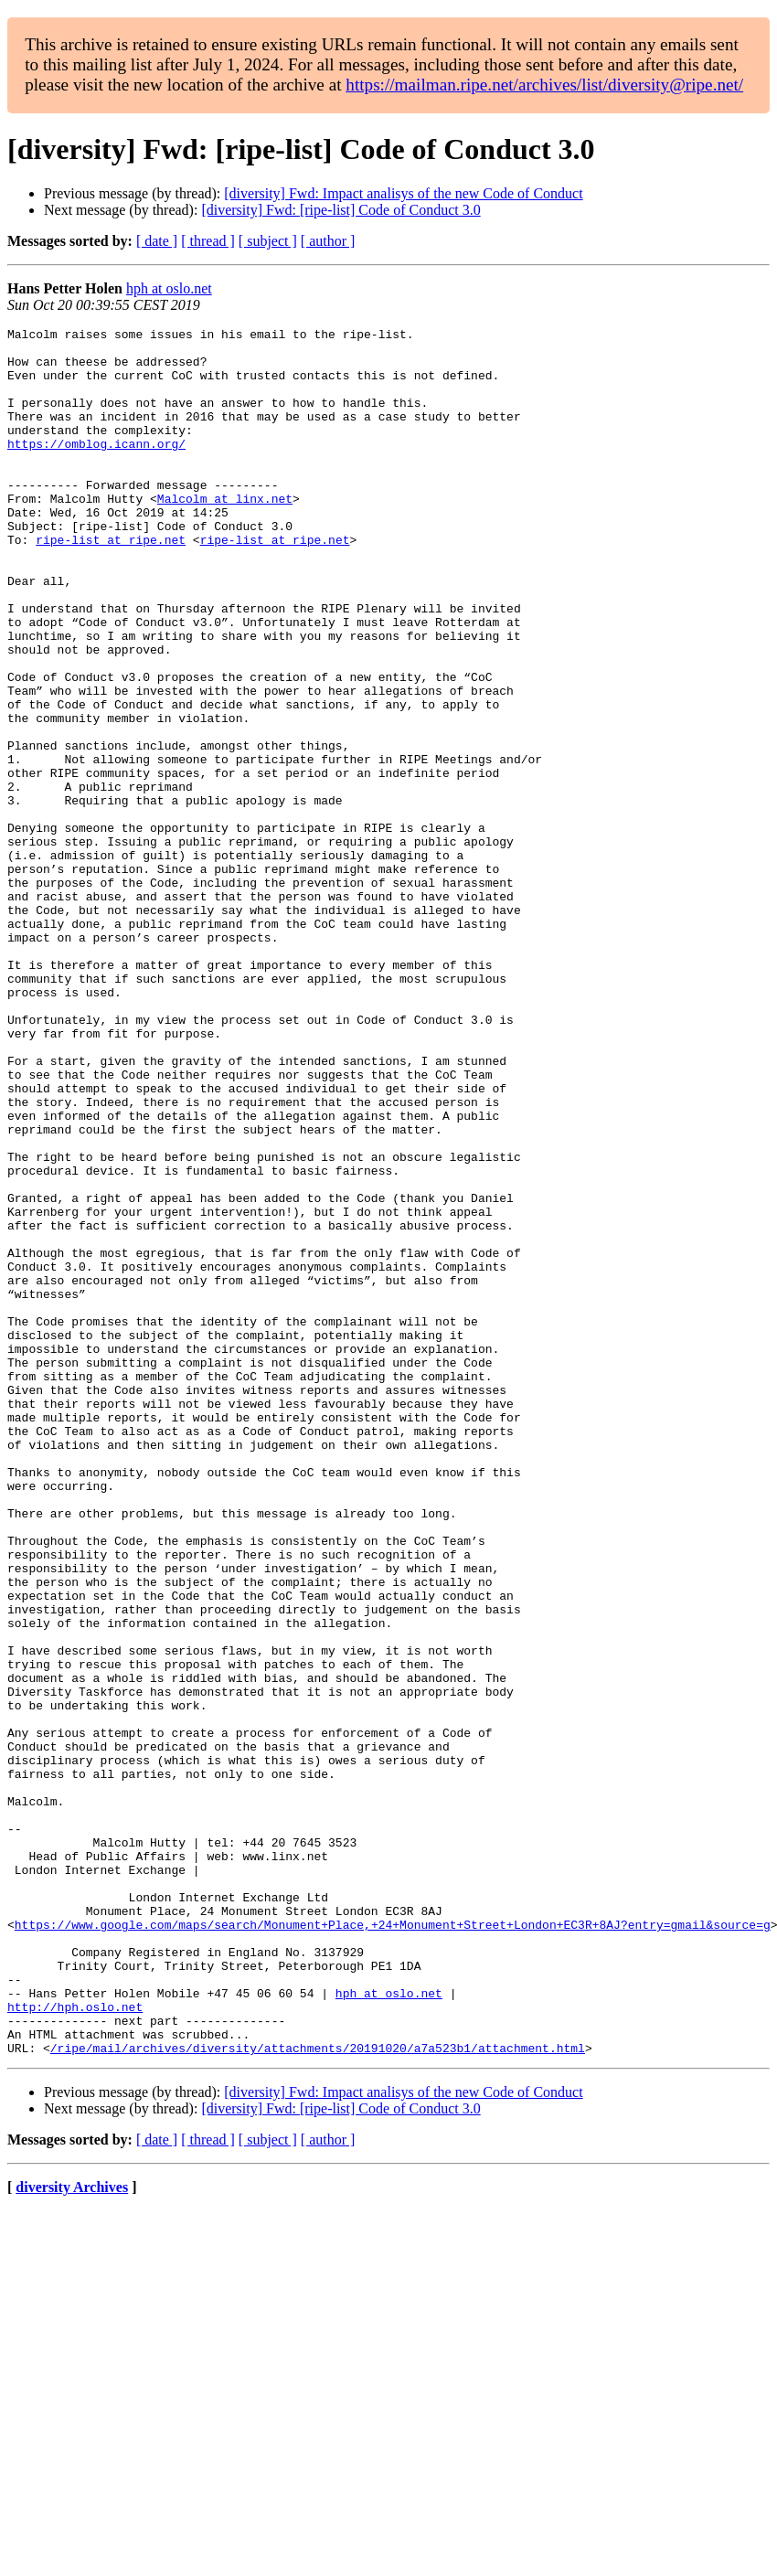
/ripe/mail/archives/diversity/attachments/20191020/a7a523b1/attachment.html (317, 2393)
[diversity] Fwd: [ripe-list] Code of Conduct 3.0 (340, 210)
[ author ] (328, 241)
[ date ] (156, 241)
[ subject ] (268, 241)
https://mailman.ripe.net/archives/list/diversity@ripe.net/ (544, 84)
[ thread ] (208, 241)
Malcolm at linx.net (225, 534)
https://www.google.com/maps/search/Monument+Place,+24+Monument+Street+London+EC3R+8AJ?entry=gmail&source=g (393, 2245)
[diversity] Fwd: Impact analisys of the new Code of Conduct (403, 193)
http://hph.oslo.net (75, 2344)
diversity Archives (72, 2532)
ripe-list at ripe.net (111, 583)
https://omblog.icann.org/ (96, 468)
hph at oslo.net (169, 288)
